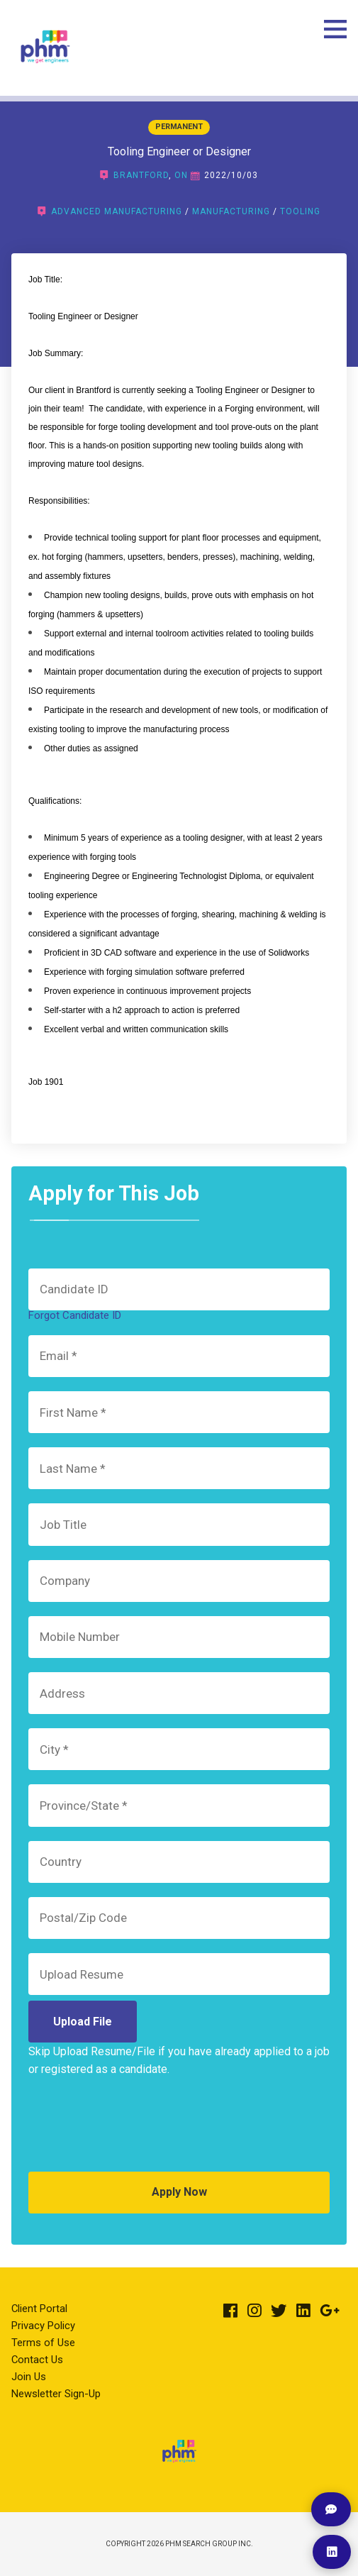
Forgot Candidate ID (74, 1315)
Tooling (300, 211)
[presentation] (136, 2129)
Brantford (141, 175)
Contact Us (37, 2359)
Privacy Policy (43, 2325)
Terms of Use (43, 2342)
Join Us (28, 2376)
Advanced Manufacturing (116, 211)
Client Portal (39, 2308)
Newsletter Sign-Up (56, 2393)
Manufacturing (231, 211)
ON (181, 175)
